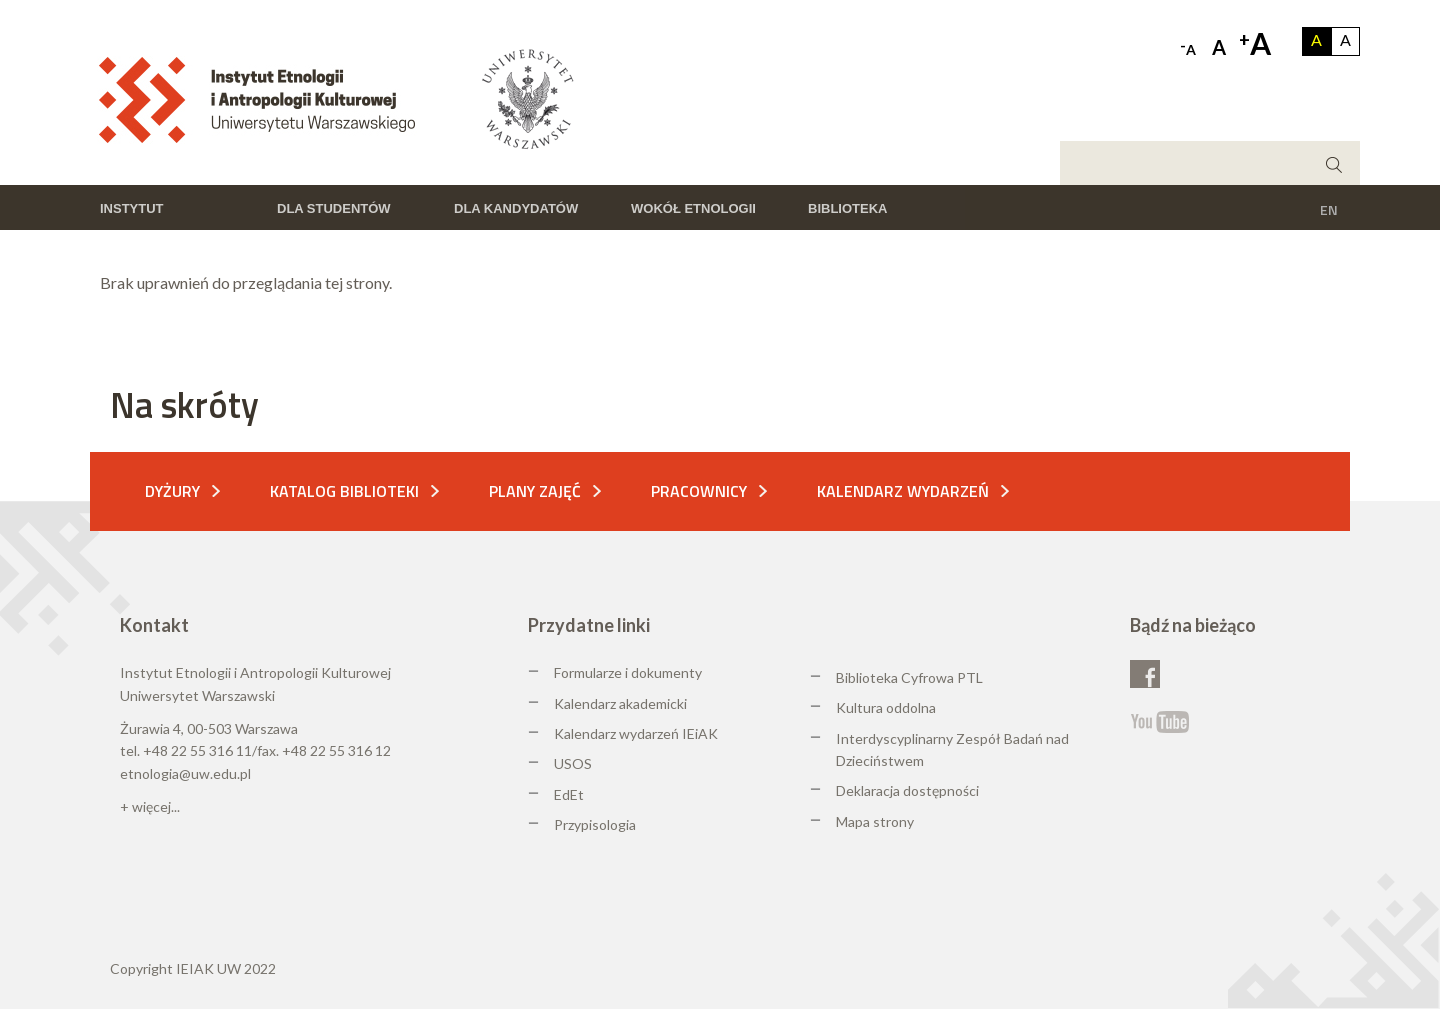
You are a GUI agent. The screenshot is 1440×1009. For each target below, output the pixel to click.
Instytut (132, 208)
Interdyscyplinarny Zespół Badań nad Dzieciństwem (952, 749)
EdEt (569, 794)
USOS (573, 763)
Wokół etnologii (693, 208)
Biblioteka (847, 208)
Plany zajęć (535, 491)
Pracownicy (699, 491)
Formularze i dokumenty (628, 672)
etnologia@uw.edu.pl (185, 773)
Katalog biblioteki (344, 491)
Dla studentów (334, 208)
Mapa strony (875, 821)
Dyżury (172, 491)
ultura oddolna (891, 707)
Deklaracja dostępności (907, 790)
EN (1329, 209)
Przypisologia (595, 824)
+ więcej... (150, 806)
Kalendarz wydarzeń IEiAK (636, 733)
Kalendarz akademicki (620, 703)
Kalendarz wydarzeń (903, 491)
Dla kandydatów (516, 208)
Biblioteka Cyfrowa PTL (909, 677)
